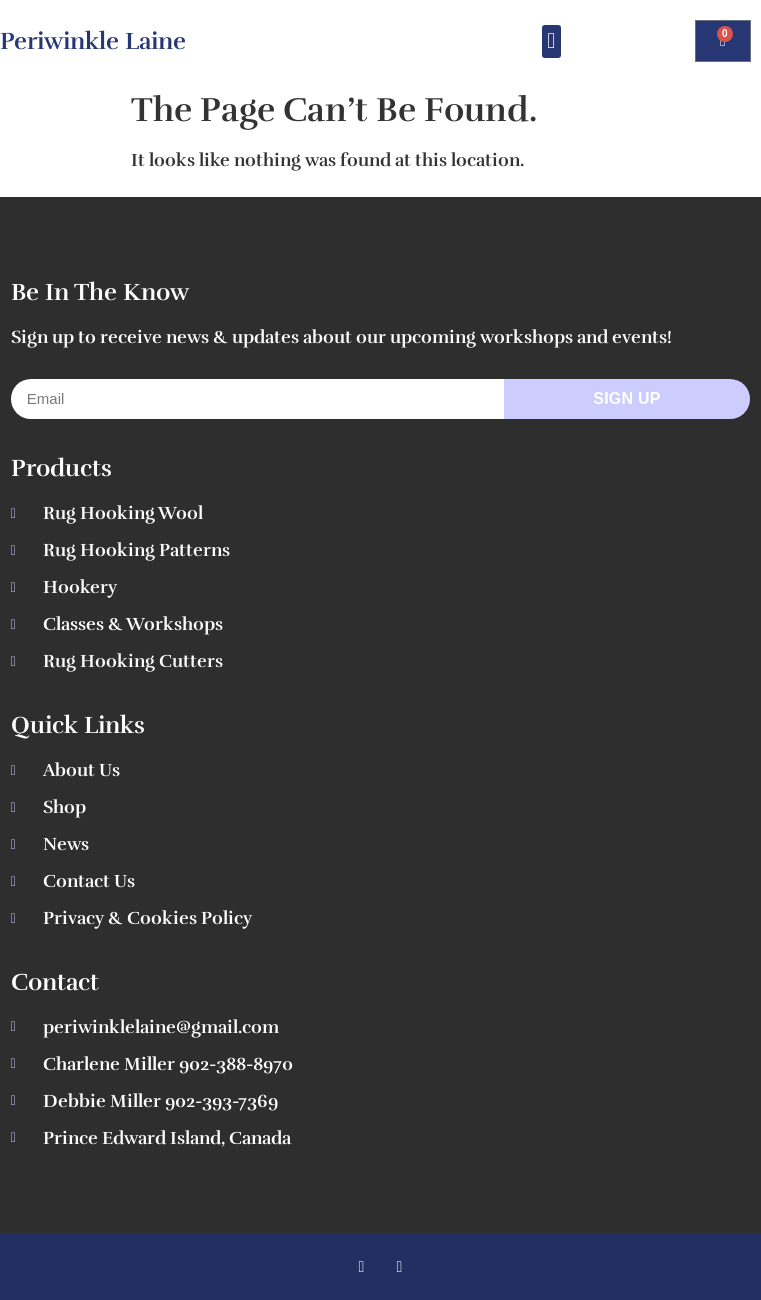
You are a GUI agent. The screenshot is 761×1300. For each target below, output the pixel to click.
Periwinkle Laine (93, 41)
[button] (551, 41)
